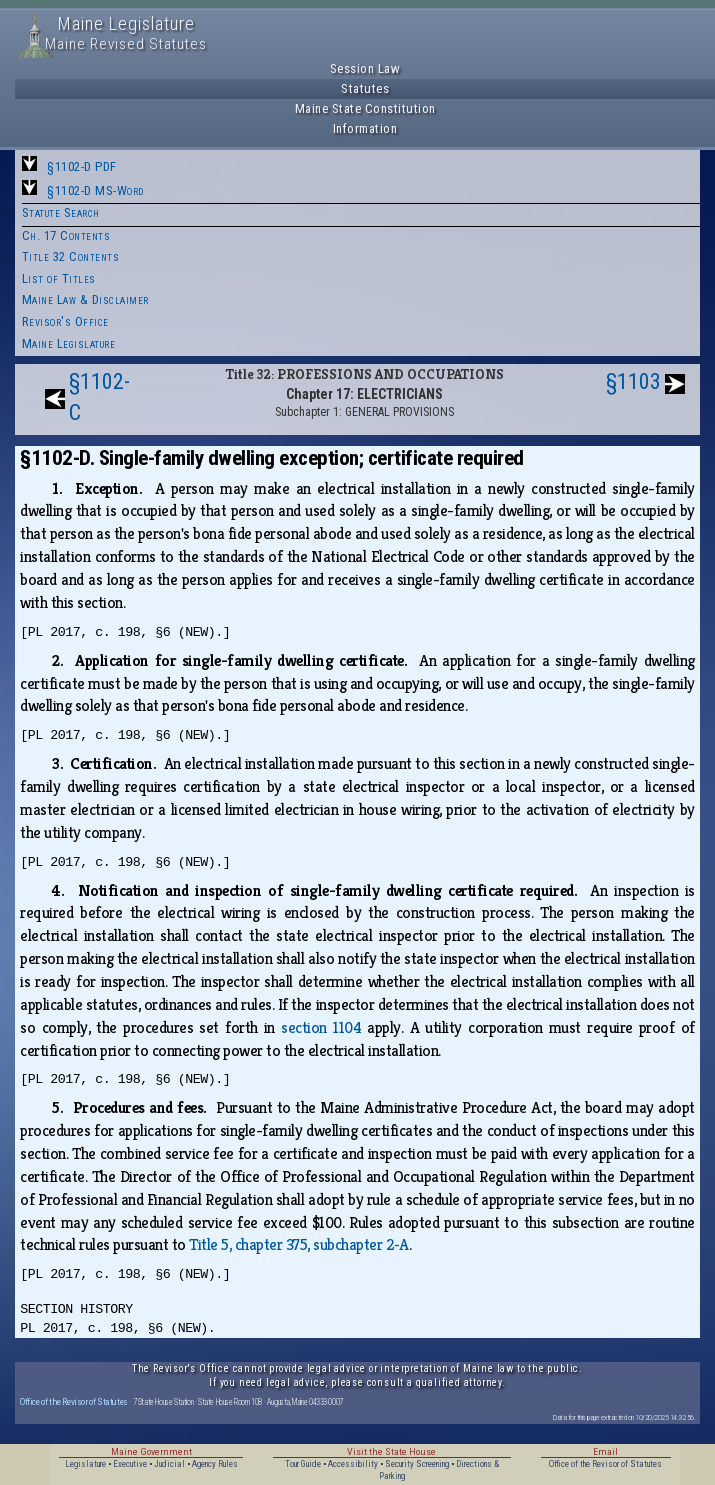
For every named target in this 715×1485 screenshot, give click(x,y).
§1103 (633, 381)
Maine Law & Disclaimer (85, 299)
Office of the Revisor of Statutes (74, 1401)
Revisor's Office (65, 321)
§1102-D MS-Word (95, 190)
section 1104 (321, 1027)
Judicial (169, 1464)
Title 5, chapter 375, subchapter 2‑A (298, 1244)
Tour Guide (303, 1464)
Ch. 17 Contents (66, 235)
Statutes (365, 88)
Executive (130, 1464)
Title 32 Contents (71, 256)
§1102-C (99, 397)
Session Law (365, 68)
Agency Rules (215, 1464)
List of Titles (59, 278)
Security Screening (417, 1464)
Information (365, 128)
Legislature (85, 1464)
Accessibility (353, 1464)
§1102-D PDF (82, 166)
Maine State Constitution (365, 108)
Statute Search (61, 212)
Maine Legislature (69, 343)
